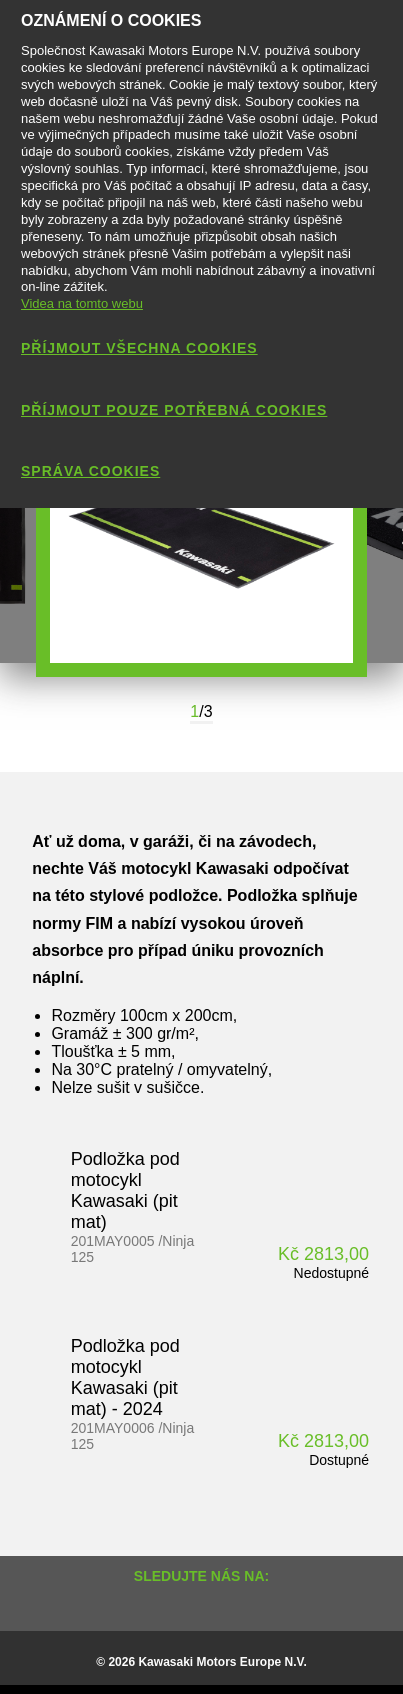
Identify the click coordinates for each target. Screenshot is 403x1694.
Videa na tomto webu (82, 303)
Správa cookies (90, 471)
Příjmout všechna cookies (139, 348)
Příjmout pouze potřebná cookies (174, 410)
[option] (201, 537)
